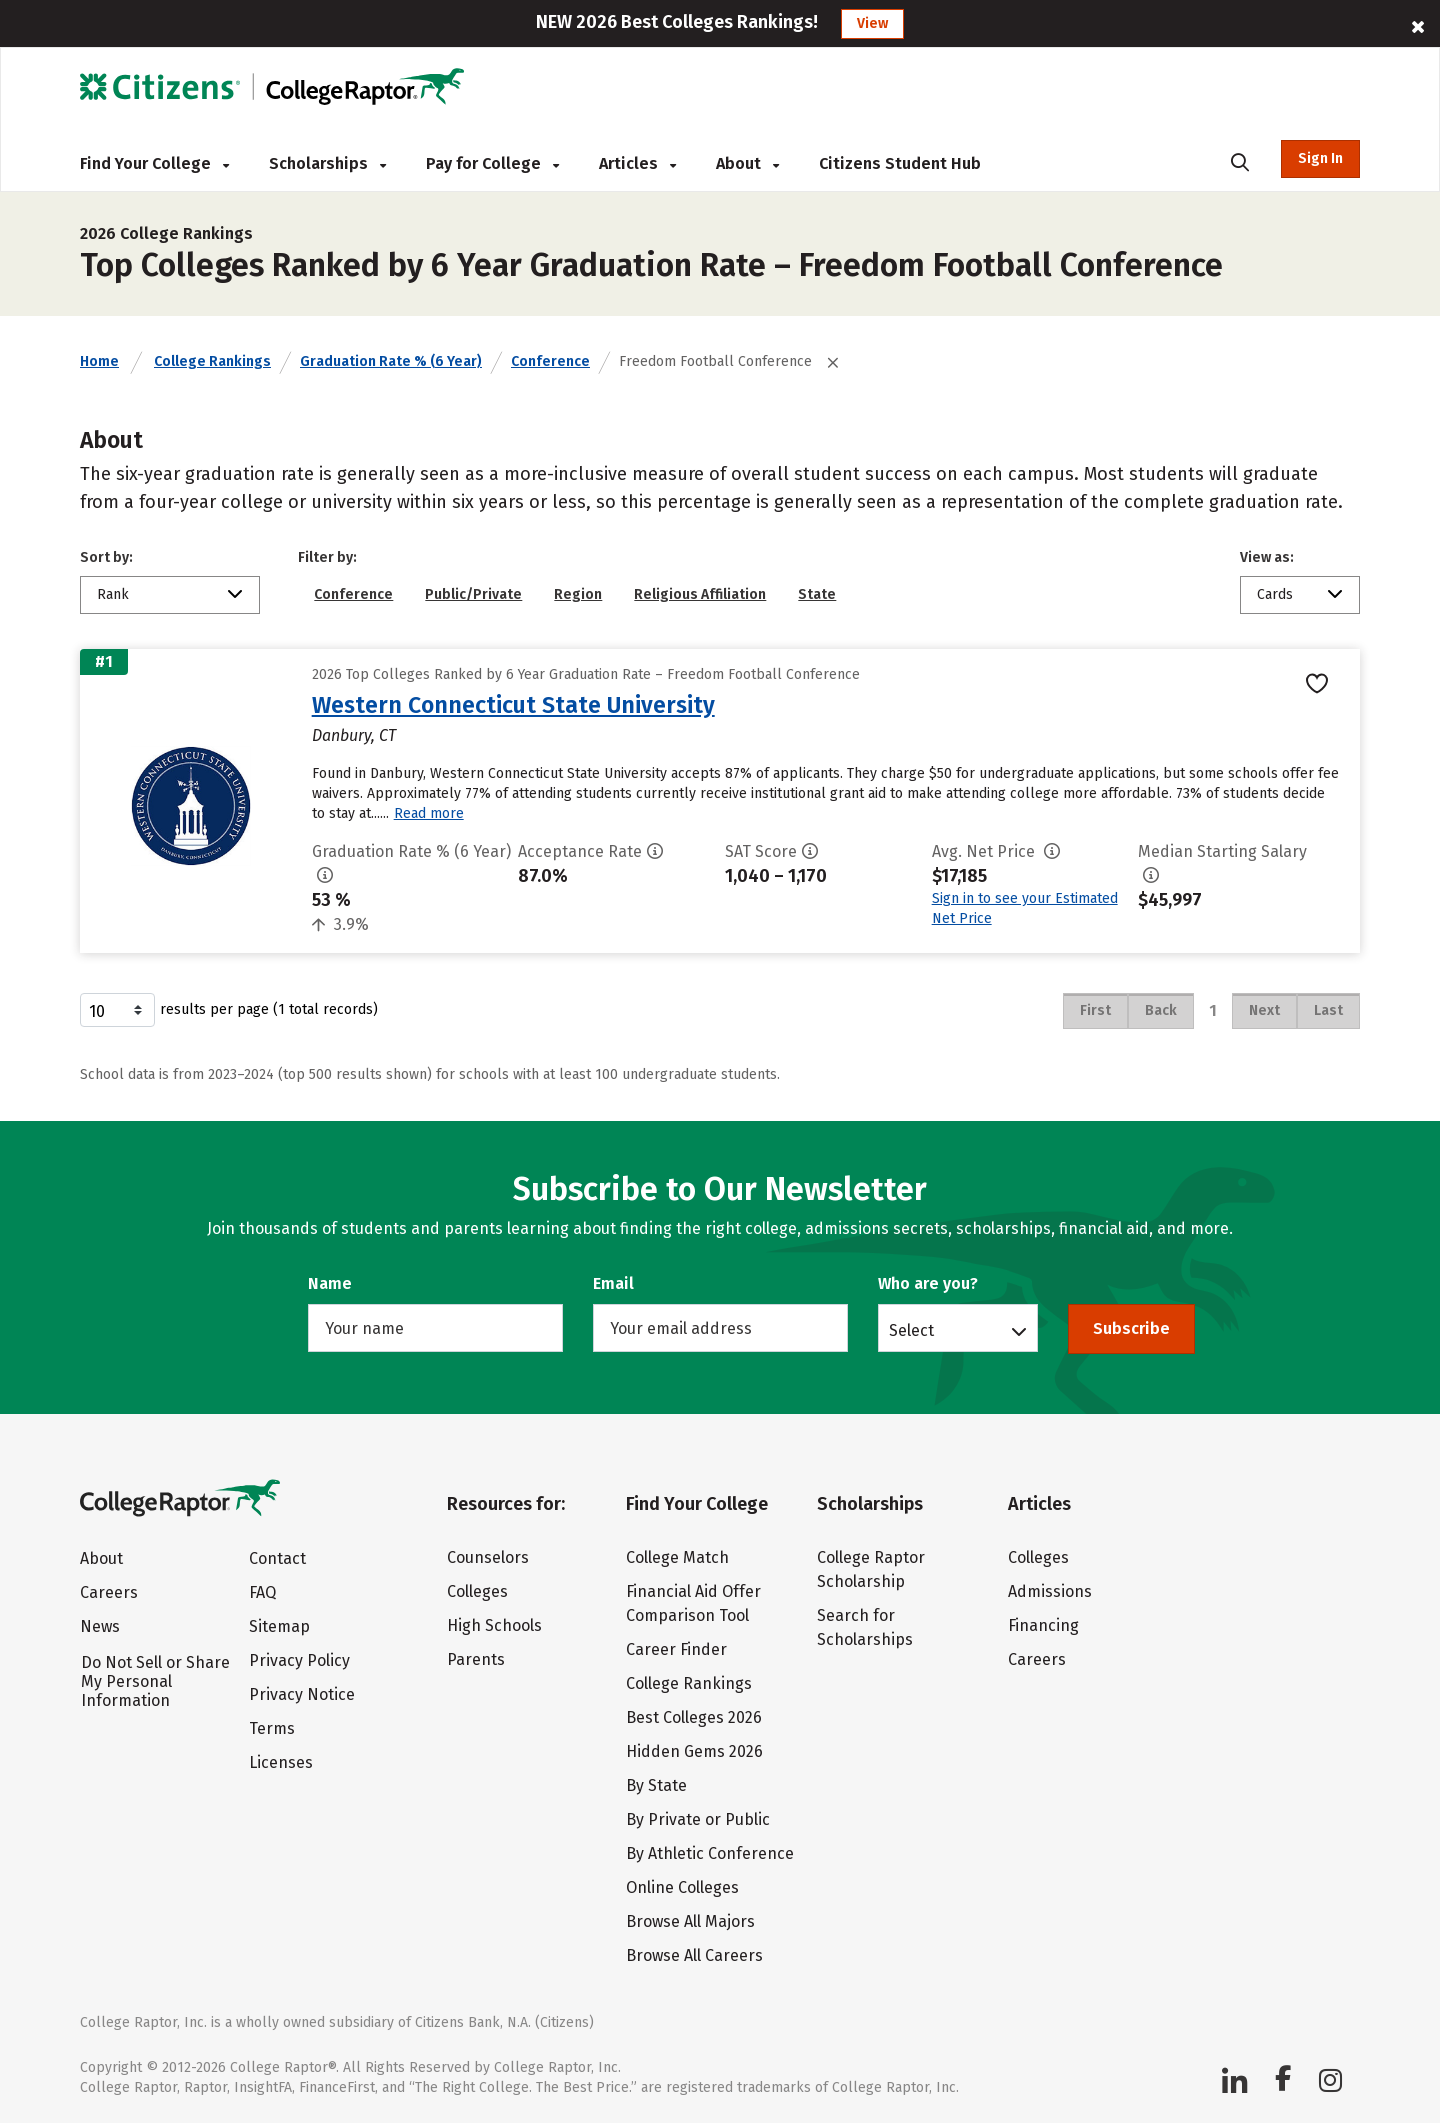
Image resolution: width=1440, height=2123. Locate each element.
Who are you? (928, 1283)
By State (656, 1785)
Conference (550, 361)
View (872, 23)
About (747, 163)
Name (330, 1283)
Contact (277, 1558)
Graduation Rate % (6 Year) (391, 361)
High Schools (494, 1625)
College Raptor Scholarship (871, 1569)
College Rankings (212, 361)
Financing (1043, 1625)
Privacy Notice (302, 1694)
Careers (109, 1592)
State (817, 594)
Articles (637, 163)
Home (99, 361)
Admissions (1050, 1591)
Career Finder (676, 1649)
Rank (113, 594)
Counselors (488, 1557)
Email (613, 1283)
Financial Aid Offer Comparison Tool (693, 1603)
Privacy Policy (299, 1660)
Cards (1275, 594)
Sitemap (279, 1626)
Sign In (1320, 158)
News (100, 1626)
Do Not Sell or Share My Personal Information (155, 1681)
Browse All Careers (694, 1955)
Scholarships (327, 163)
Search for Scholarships (865, 1627)
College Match (677, 1557)
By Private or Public (698, 1819)
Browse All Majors (690, 1921)
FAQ (262, 1592)
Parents (476, 1659)
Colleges (477, 1591)
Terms (272, 1728)
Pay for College (492, 163)
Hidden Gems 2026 (694, 1751)
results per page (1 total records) (229, 1010)
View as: (1267, 557)
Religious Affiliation (700, 594)
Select (911, 1330)
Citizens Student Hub (900, 163)
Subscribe (1131, 1328)
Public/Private (473, 594)
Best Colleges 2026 (694, 1717)
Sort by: (106, 557)
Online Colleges (682, 1887)
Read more (429, 813)
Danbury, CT (354, 735)
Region (578, 594)
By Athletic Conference (710, 1853)
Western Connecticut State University (513, 705)
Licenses (281, 1762)
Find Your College (154, 163)
